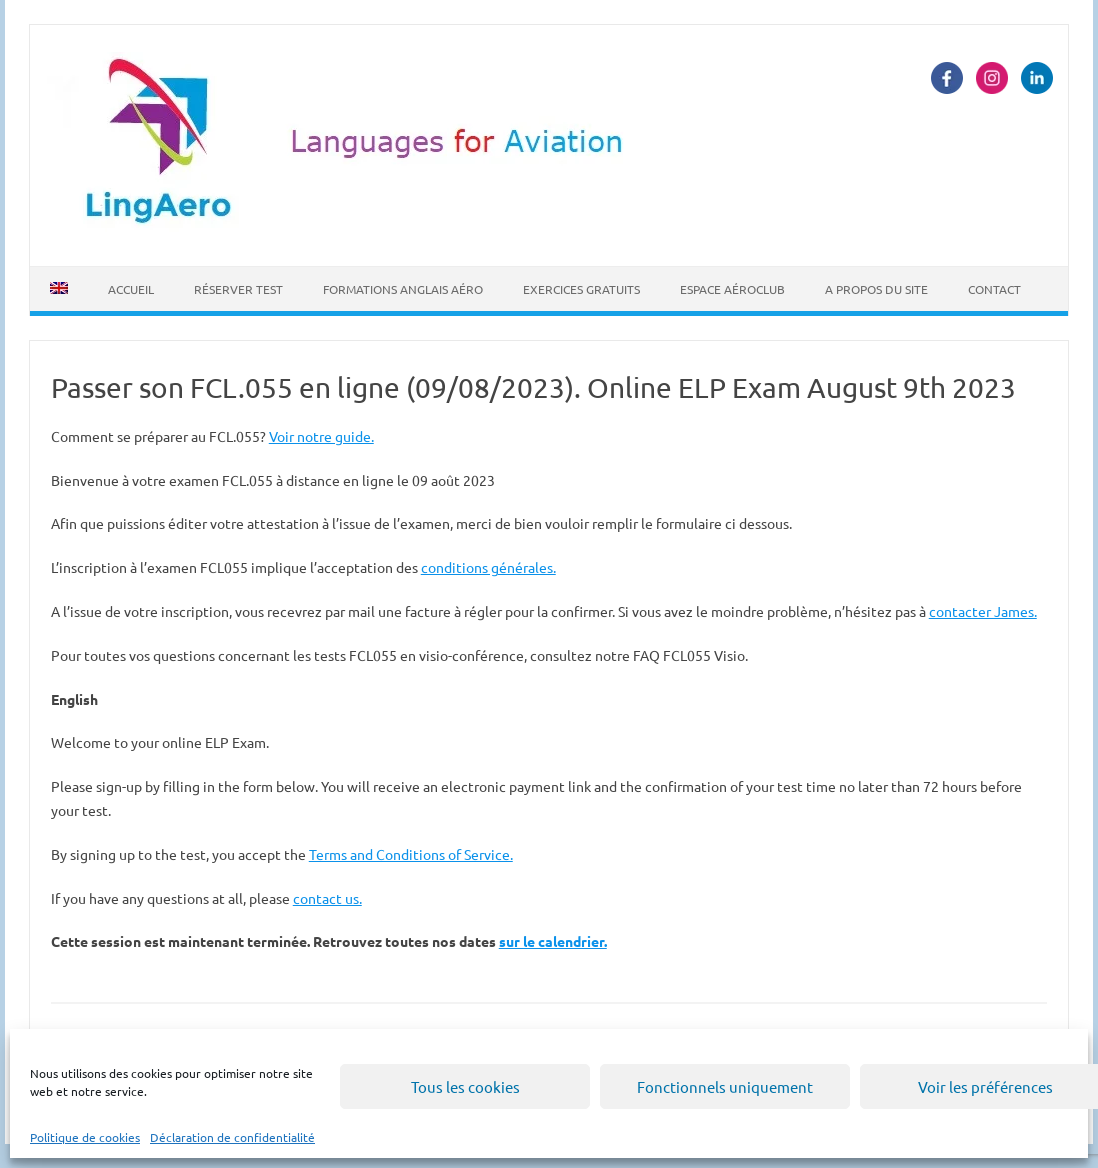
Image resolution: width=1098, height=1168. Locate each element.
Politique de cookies (85, 1137)
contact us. (327, 898)
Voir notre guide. (321, 436)
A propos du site (876, 289)
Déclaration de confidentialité (232, 1137)
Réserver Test (238, 289)
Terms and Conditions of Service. (411, 854)
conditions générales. (488, 567)
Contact (994, 289)
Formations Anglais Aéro (403, 289)
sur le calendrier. (553, 941)
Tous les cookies (465, 1086)
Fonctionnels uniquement (725, 1086)
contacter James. (983, 611)
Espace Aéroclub (732, 289)
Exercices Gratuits (581, 289)
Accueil (131, 289)
